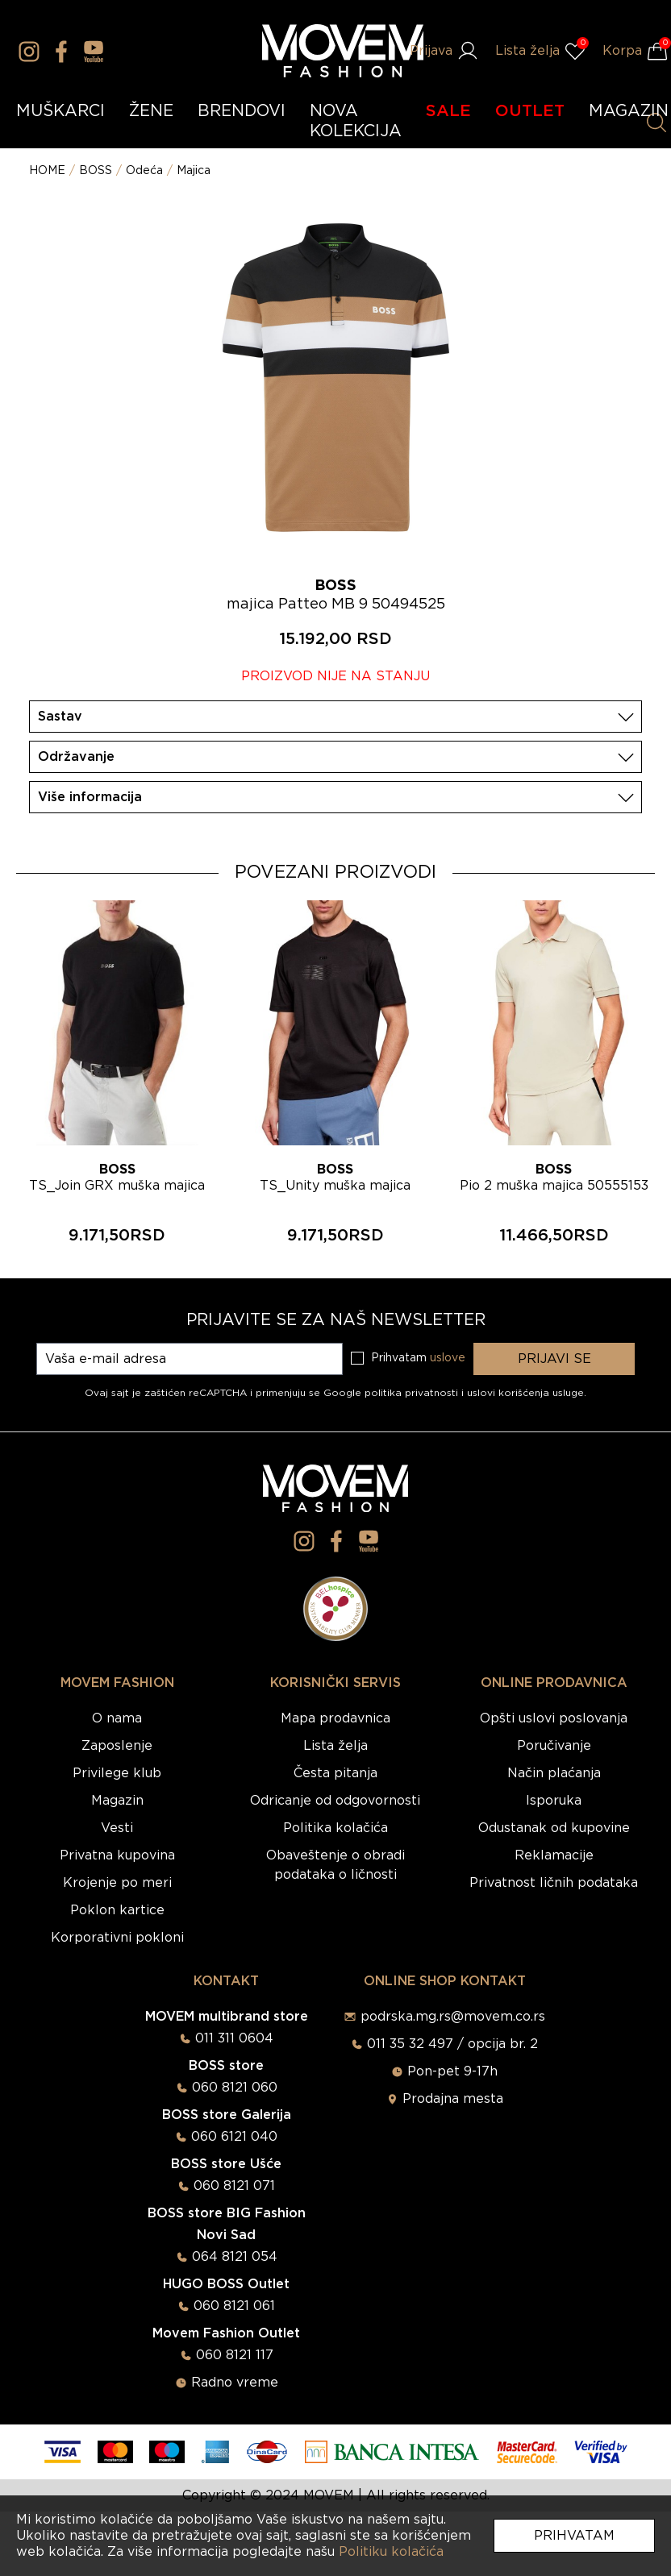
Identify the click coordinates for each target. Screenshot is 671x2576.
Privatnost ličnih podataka (553, 1882)
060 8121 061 (234, 2306)
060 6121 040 (234, 2136)
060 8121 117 (234, 2355)
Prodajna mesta (452, 2098)
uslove (447, 1358)
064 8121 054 (234, 2256)
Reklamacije (554, 1855)
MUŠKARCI (60, 111)
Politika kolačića (335, 1828)
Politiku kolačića (391, 2551)
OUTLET (530, 111)
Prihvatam (574, 2535)
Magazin (117, 1800)
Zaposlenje (116, 1745)
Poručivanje (554, 1745)
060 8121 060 (234, 2087)
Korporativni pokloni (117, 1937)
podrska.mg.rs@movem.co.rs (453, 2016)
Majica (193, 171)
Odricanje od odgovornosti (335, 1800)
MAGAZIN (629, 111)
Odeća (144, 171)
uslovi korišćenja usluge (525, 1393)
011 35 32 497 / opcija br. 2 (452, 2044)
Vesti (117, 1828)
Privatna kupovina (117, 1855)
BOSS (95, 171)
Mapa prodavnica (335, 1718)
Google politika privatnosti (392, 1393)
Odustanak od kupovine (554, 1828)
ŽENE (151, 111)
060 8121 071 (234, 2185)
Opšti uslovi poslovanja (553, 1718)
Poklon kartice (117, 1910)
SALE (448, 111)
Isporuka (553, 1800)
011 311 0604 (234, 2038)
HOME (47, 171)
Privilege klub (117, 1773)
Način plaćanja (554, 1773)
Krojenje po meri (117, 1882)
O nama (117, 1718)
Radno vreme (234, 2382)
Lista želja (335, 1745)
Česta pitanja (335, 1773)
